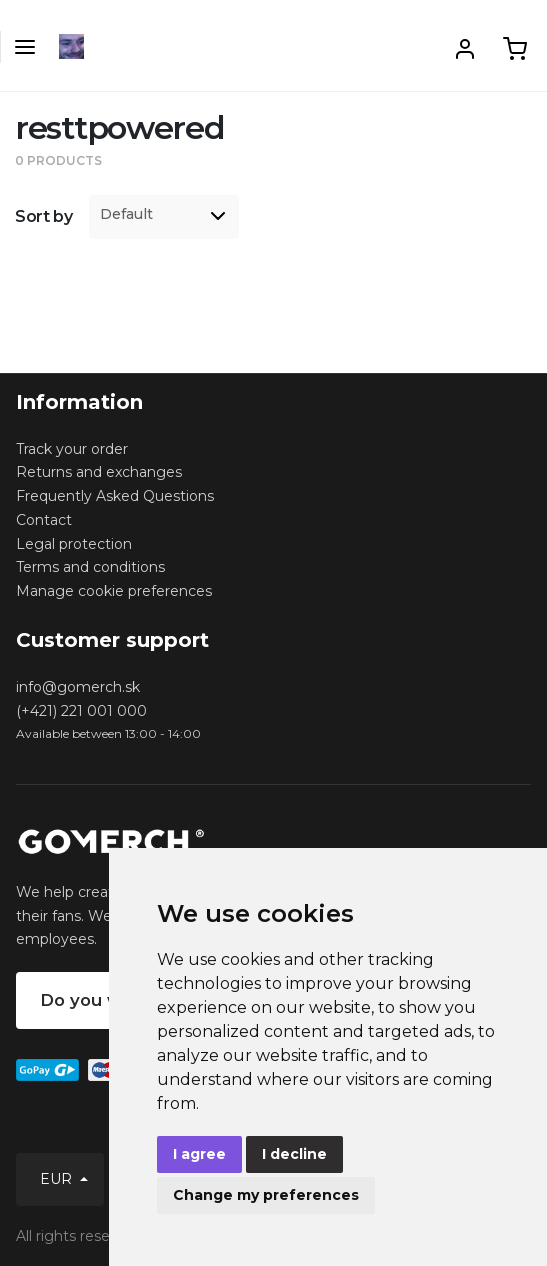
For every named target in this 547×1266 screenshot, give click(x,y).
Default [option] (126, 214)
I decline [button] (294, 1154)
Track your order (72, 449)
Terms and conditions (90, 567)
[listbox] (164, 217)
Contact (44, 520)
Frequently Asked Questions (115, 496)
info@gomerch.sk (78, 687)
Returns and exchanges (99, 472)
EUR (58, 1179)
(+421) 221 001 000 (81, 711)
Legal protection (74, 544)
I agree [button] (199, 1154)
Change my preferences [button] (266, 1195)
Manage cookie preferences (114, 591)
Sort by (44, 216)
